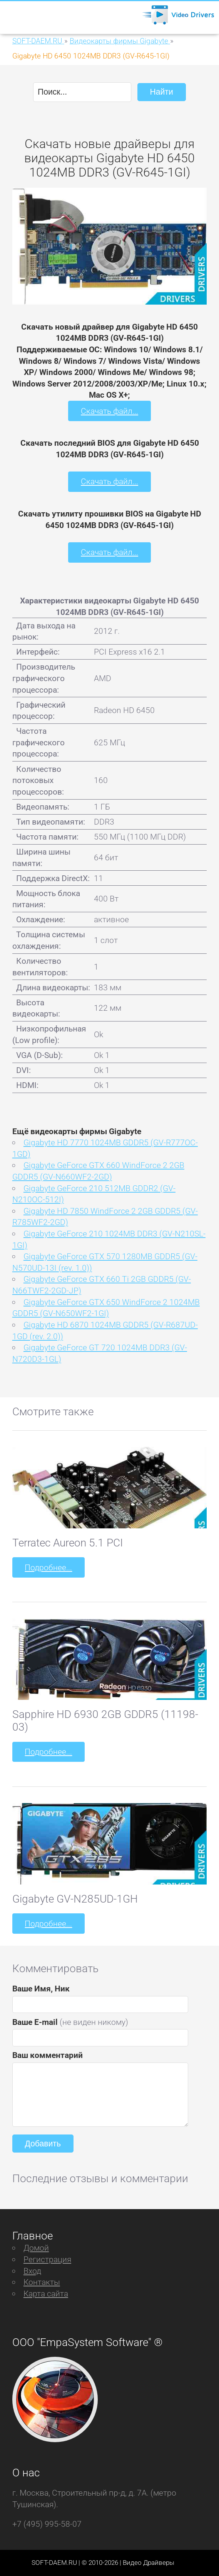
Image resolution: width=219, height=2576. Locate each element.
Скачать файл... (109, 411)
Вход (32, 2271)
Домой (36, 2248)
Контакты (41, 2282)
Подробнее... (48, 1567)
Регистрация (47, 2259)
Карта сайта (45, 2293)
